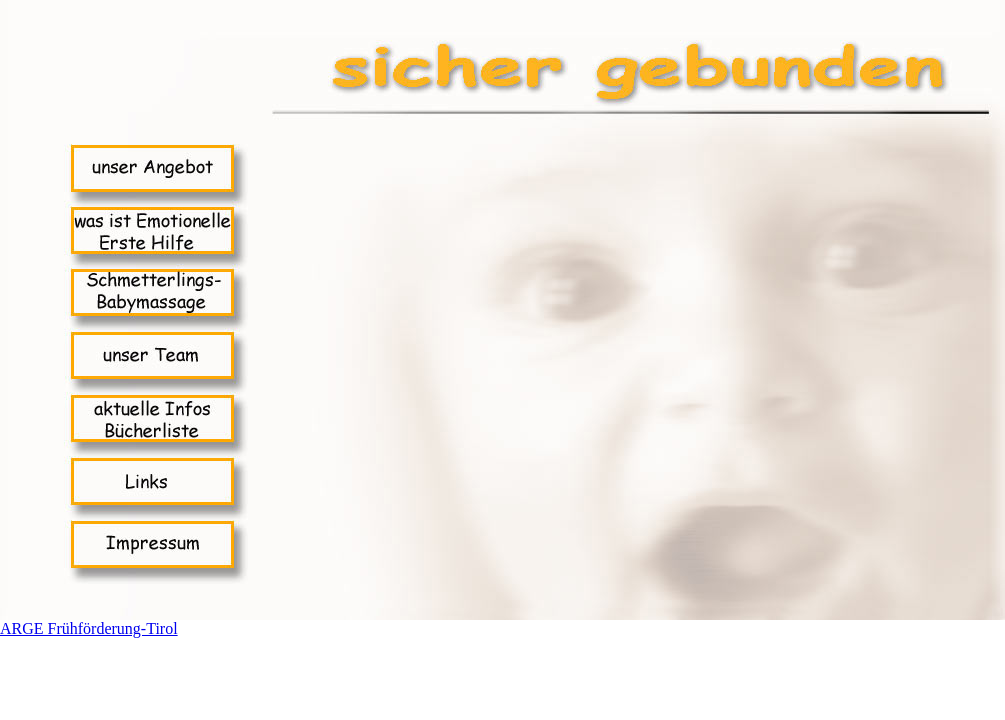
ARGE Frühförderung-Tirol (89, 628)
